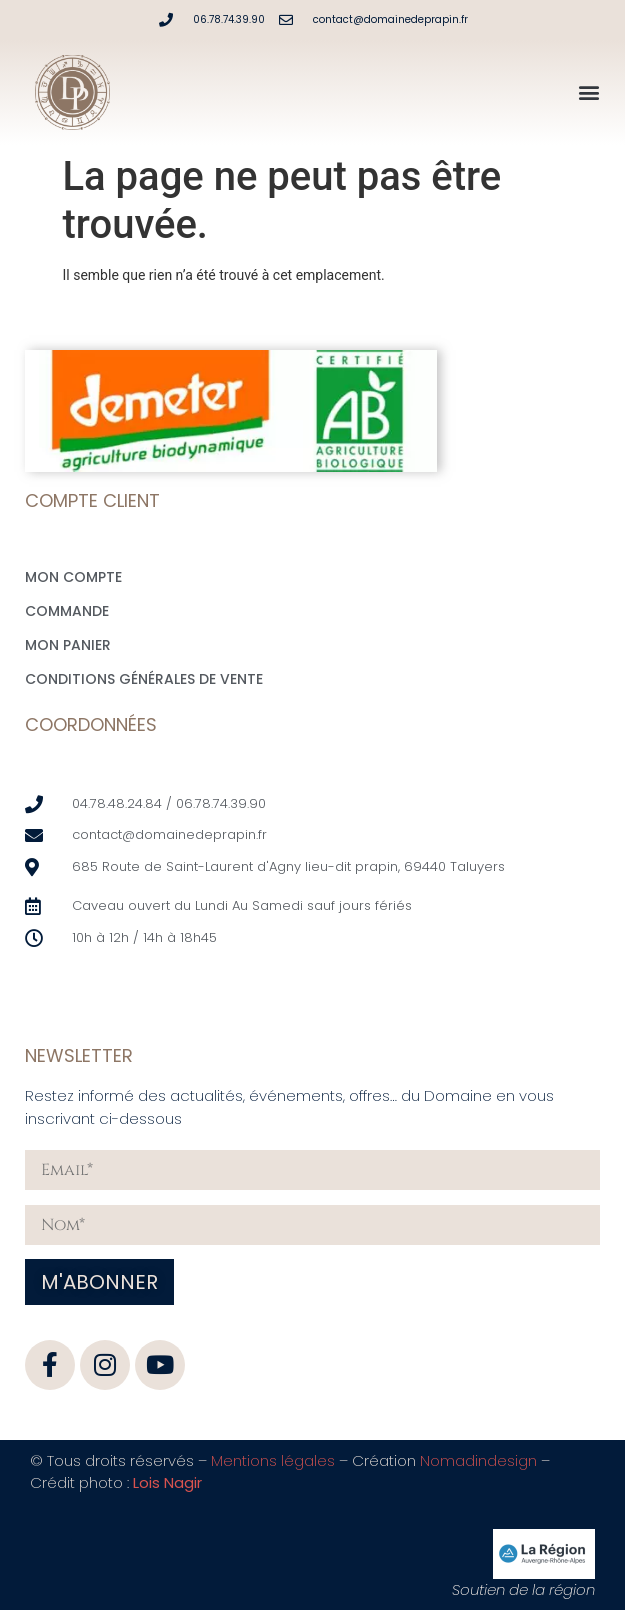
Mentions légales (273, 1460)
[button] (588, 92)
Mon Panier (68, 645)
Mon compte (73, 577)
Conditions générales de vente (144, 679)
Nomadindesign (478, 1460)
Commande (67, 611)
